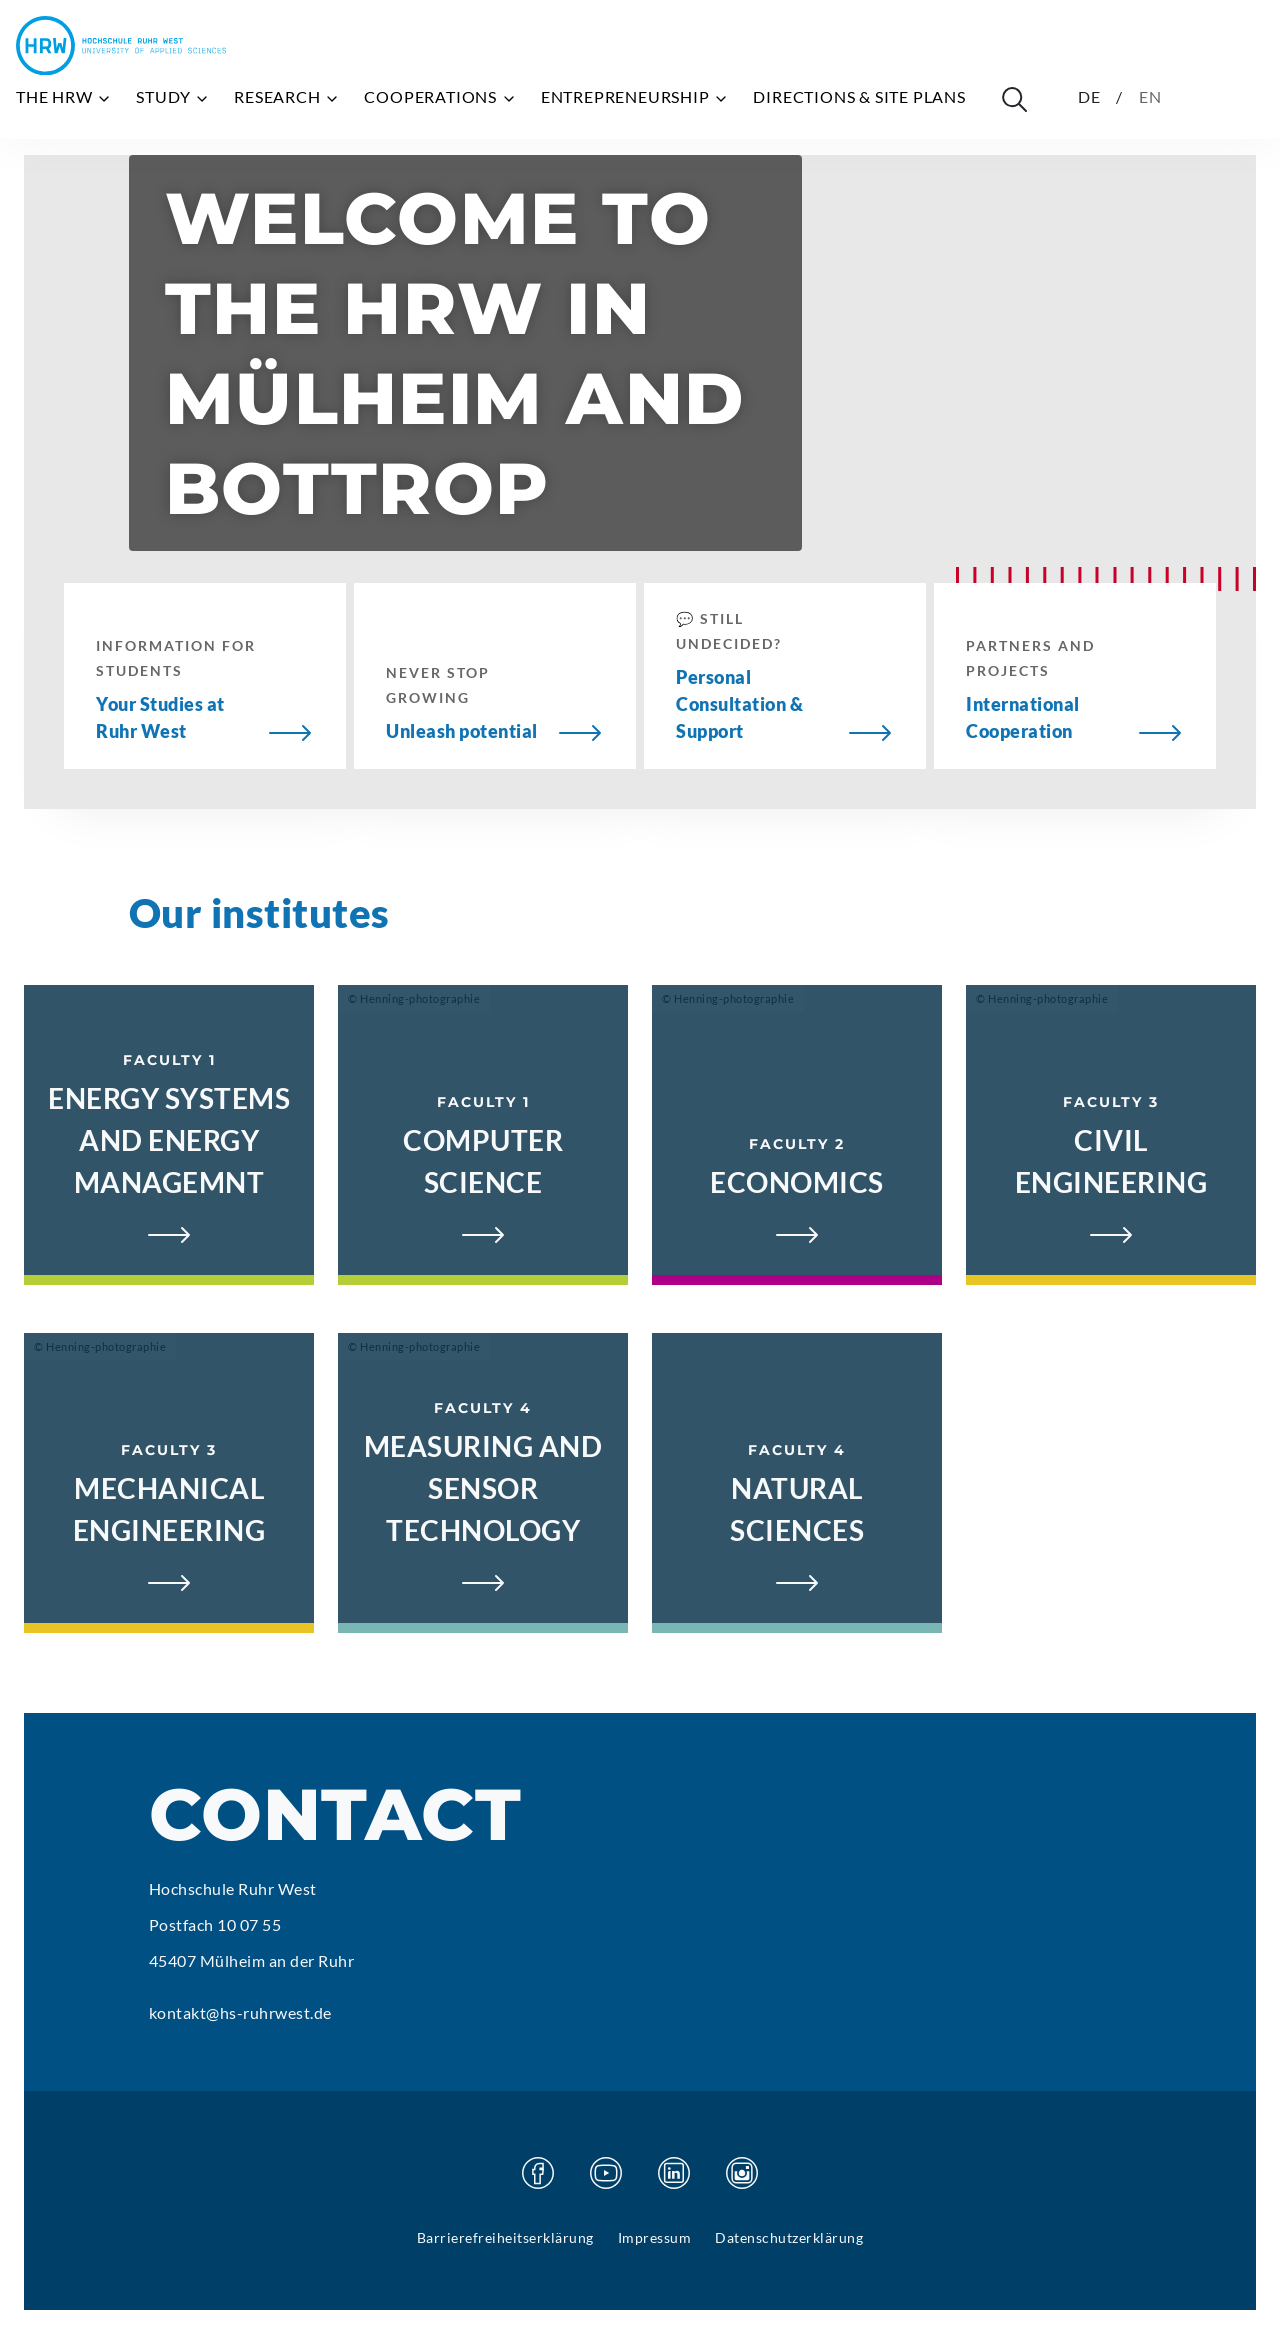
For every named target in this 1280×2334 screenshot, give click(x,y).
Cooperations (440, 97)
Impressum (655, 2237)
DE (1089, 96)
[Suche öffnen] (1014, 99)
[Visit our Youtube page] (606, 2173)
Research (287, 97)
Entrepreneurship (635, 97)
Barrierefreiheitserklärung (505, 2237)
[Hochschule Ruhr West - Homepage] (121, 45)
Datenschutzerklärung (789, 2237)
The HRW (64, 97)
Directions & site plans (859, 96)
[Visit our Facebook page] (538, 2173)
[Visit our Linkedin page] (674, 2173)
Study (173, 97)
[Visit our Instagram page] (742, 2173)
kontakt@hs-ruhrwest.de (240, 2012)
